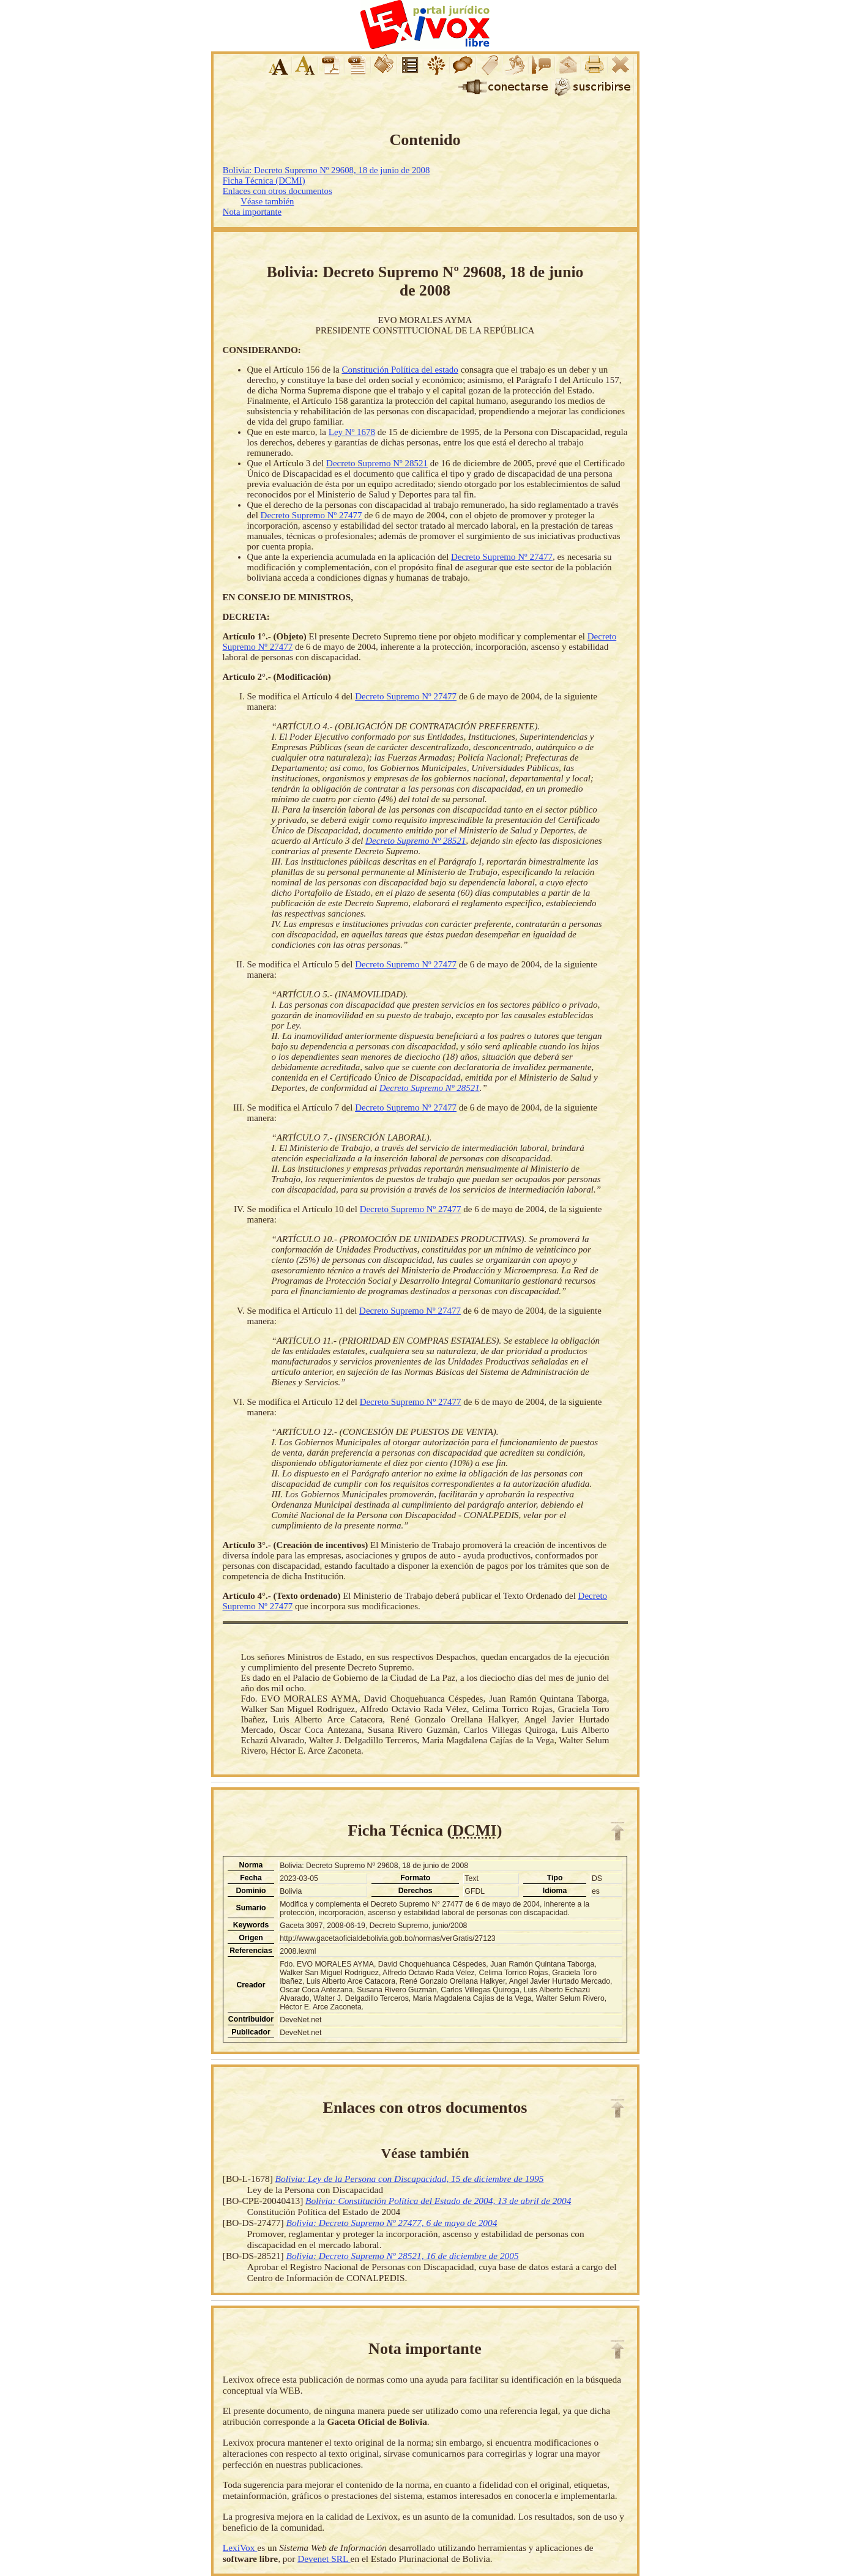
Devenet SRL (323, 2558)
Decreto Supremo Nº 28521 (377, 463)
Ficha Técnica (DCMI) (264, 180)
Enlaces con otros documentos (277, 191)
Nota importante (252, 212)
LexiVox (240, 2547)
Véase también (267, 201)
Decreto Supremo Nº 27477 (311, 515)
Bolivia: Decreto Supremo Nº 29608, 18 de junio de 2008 (326, 170)
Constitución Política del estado (399, 369)
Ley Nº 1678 (352, 432)
